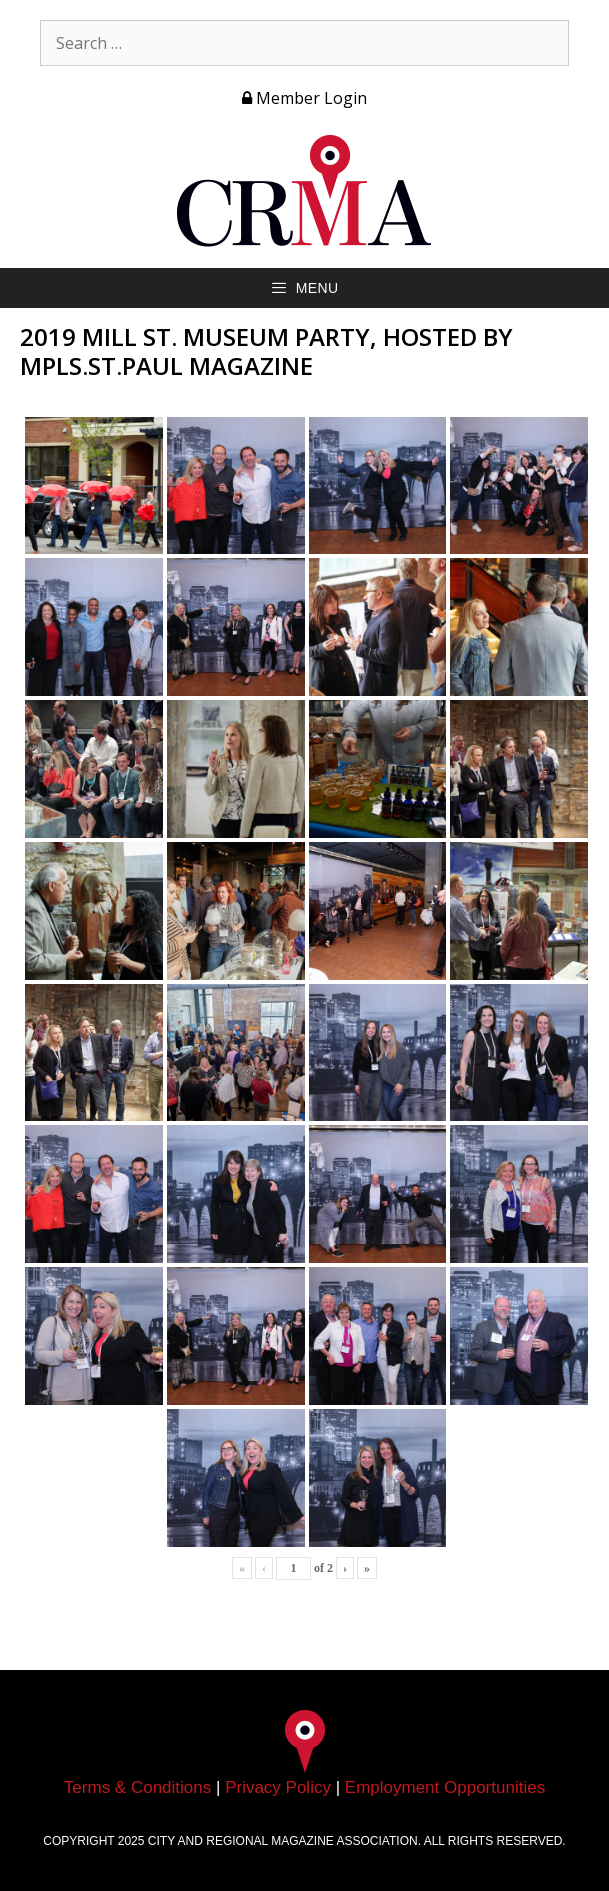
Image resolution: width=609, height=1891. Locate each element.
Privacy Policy (278, 1787)
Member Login (304, 98)
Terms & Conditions (137, 1787)
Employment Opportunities (445, 1787)
